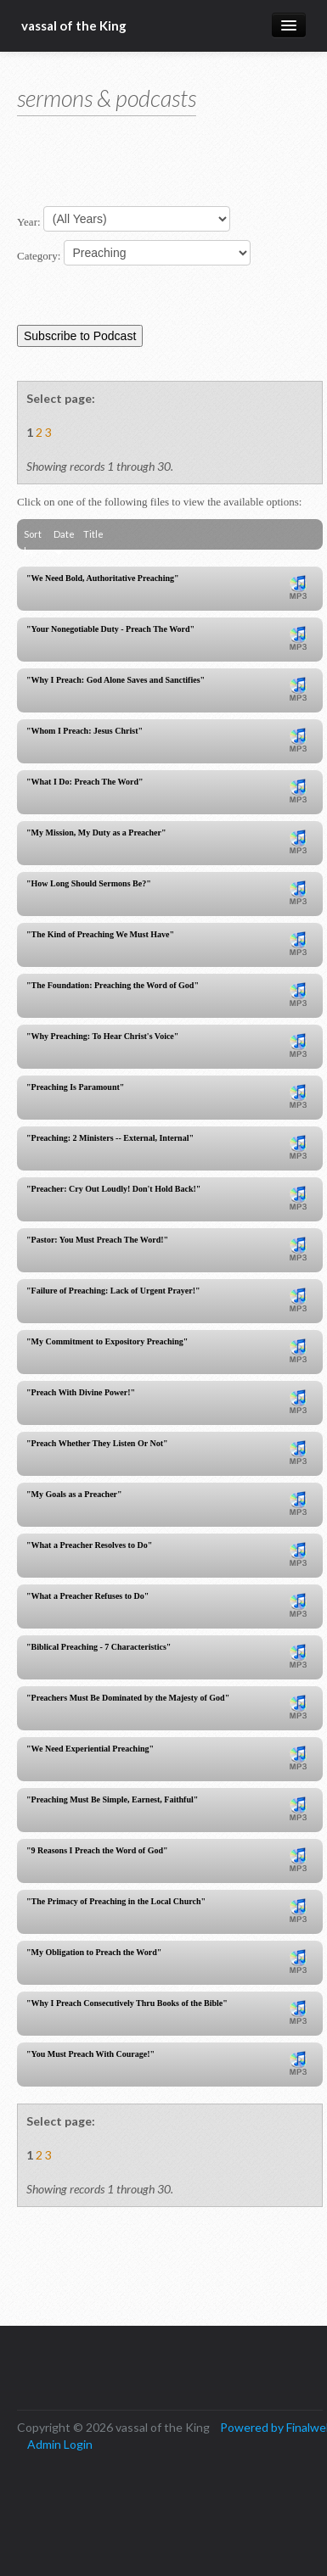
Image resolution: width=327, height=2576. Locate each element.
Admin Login (60, 2444)
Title (93, 533)
